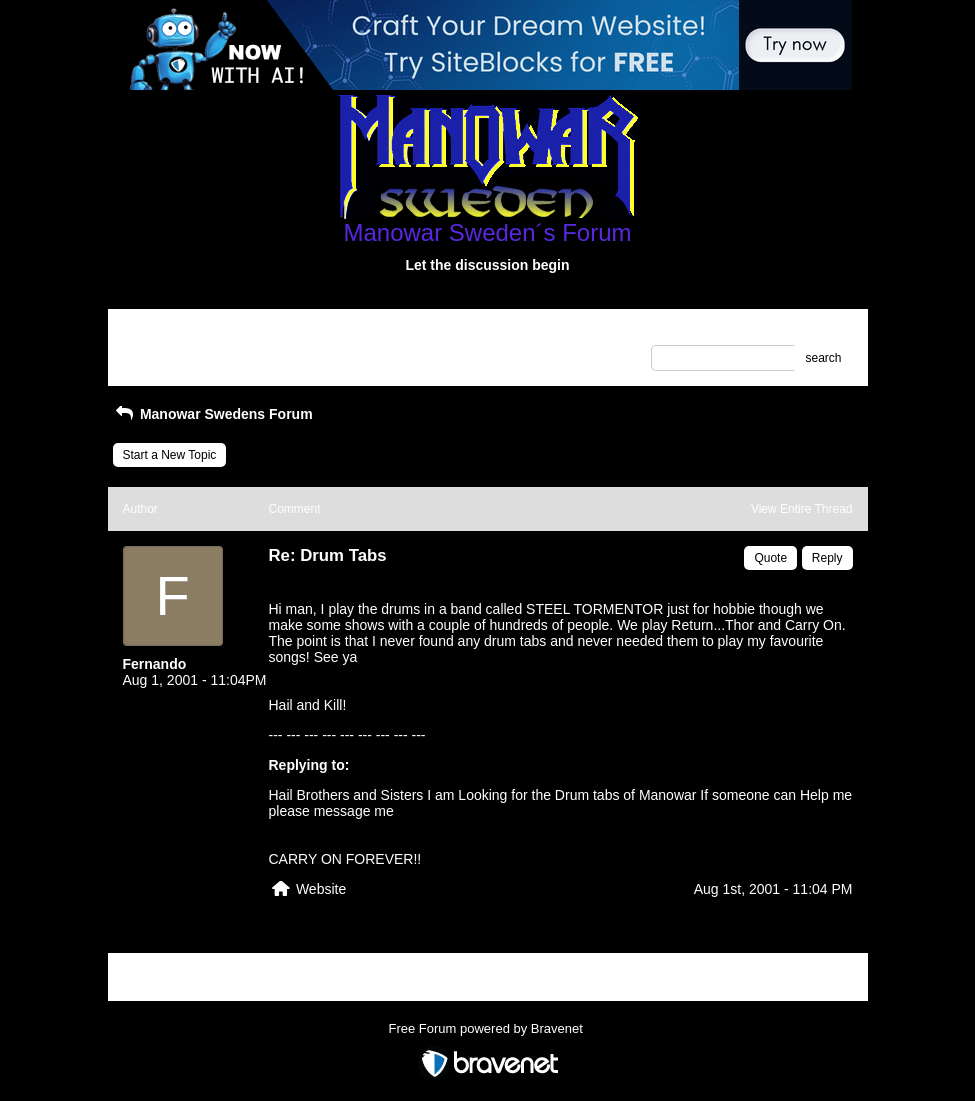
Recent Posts (158, 352)
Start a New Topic (170, 455)
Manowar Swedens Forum (213, 414)
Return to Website (171, 331)
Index (249, 331)
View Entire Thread (802, 509)
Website (321, 889)
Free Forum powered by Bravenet (488, 1028)
